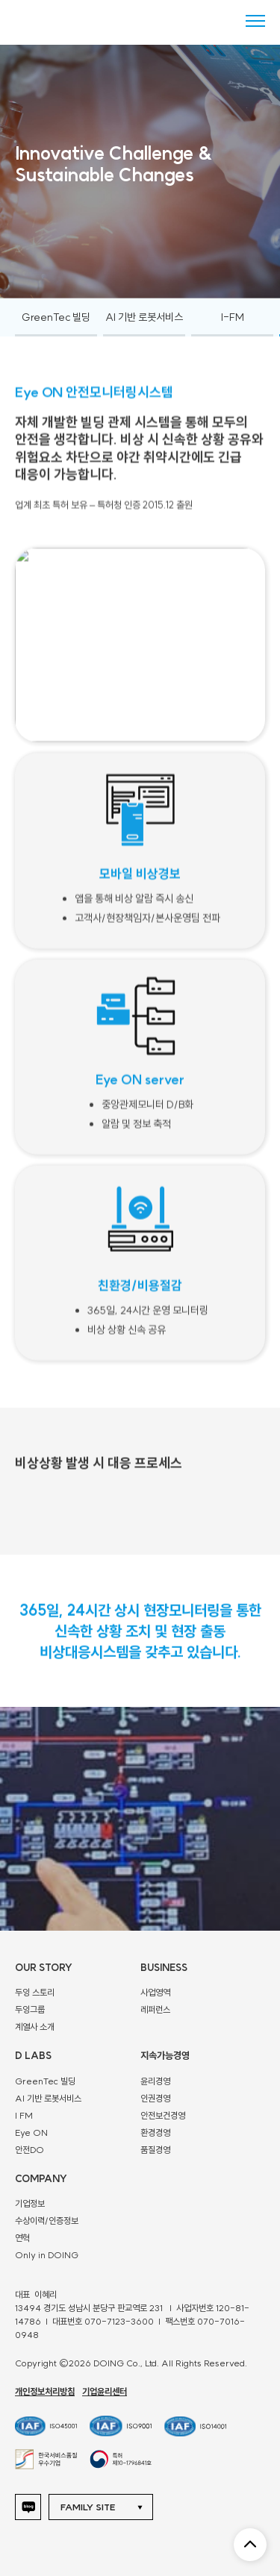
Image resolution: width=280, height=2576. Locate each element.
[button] (106, 2507)
